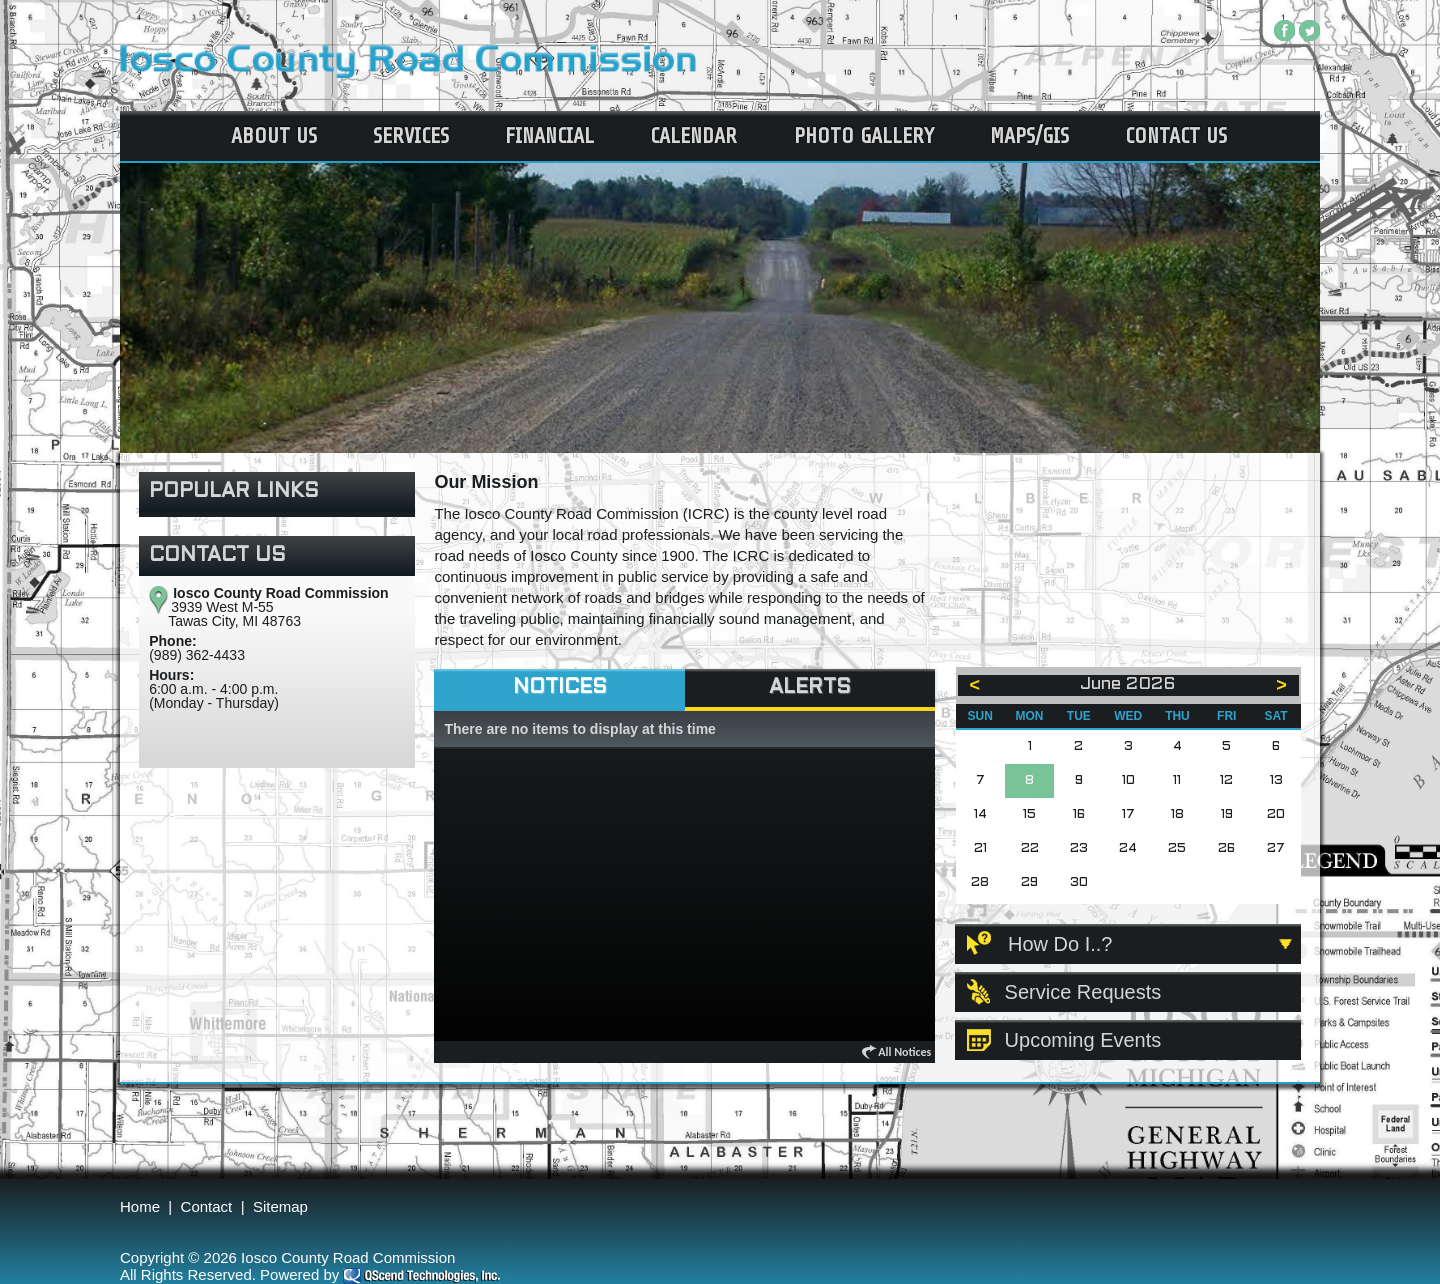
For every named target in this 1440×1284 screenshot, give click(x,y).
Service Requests (1083, 992)
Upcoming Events (1083, 1040)
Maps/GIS (1029, 136)
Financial (549, 136)
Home (140, 1206)
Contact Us (1176, 136)
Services (411, 136)
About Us (274, 136)
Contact (207, 1206)
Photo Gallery (864, 136)
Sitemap (280, 1206)
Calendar (693, 136)
